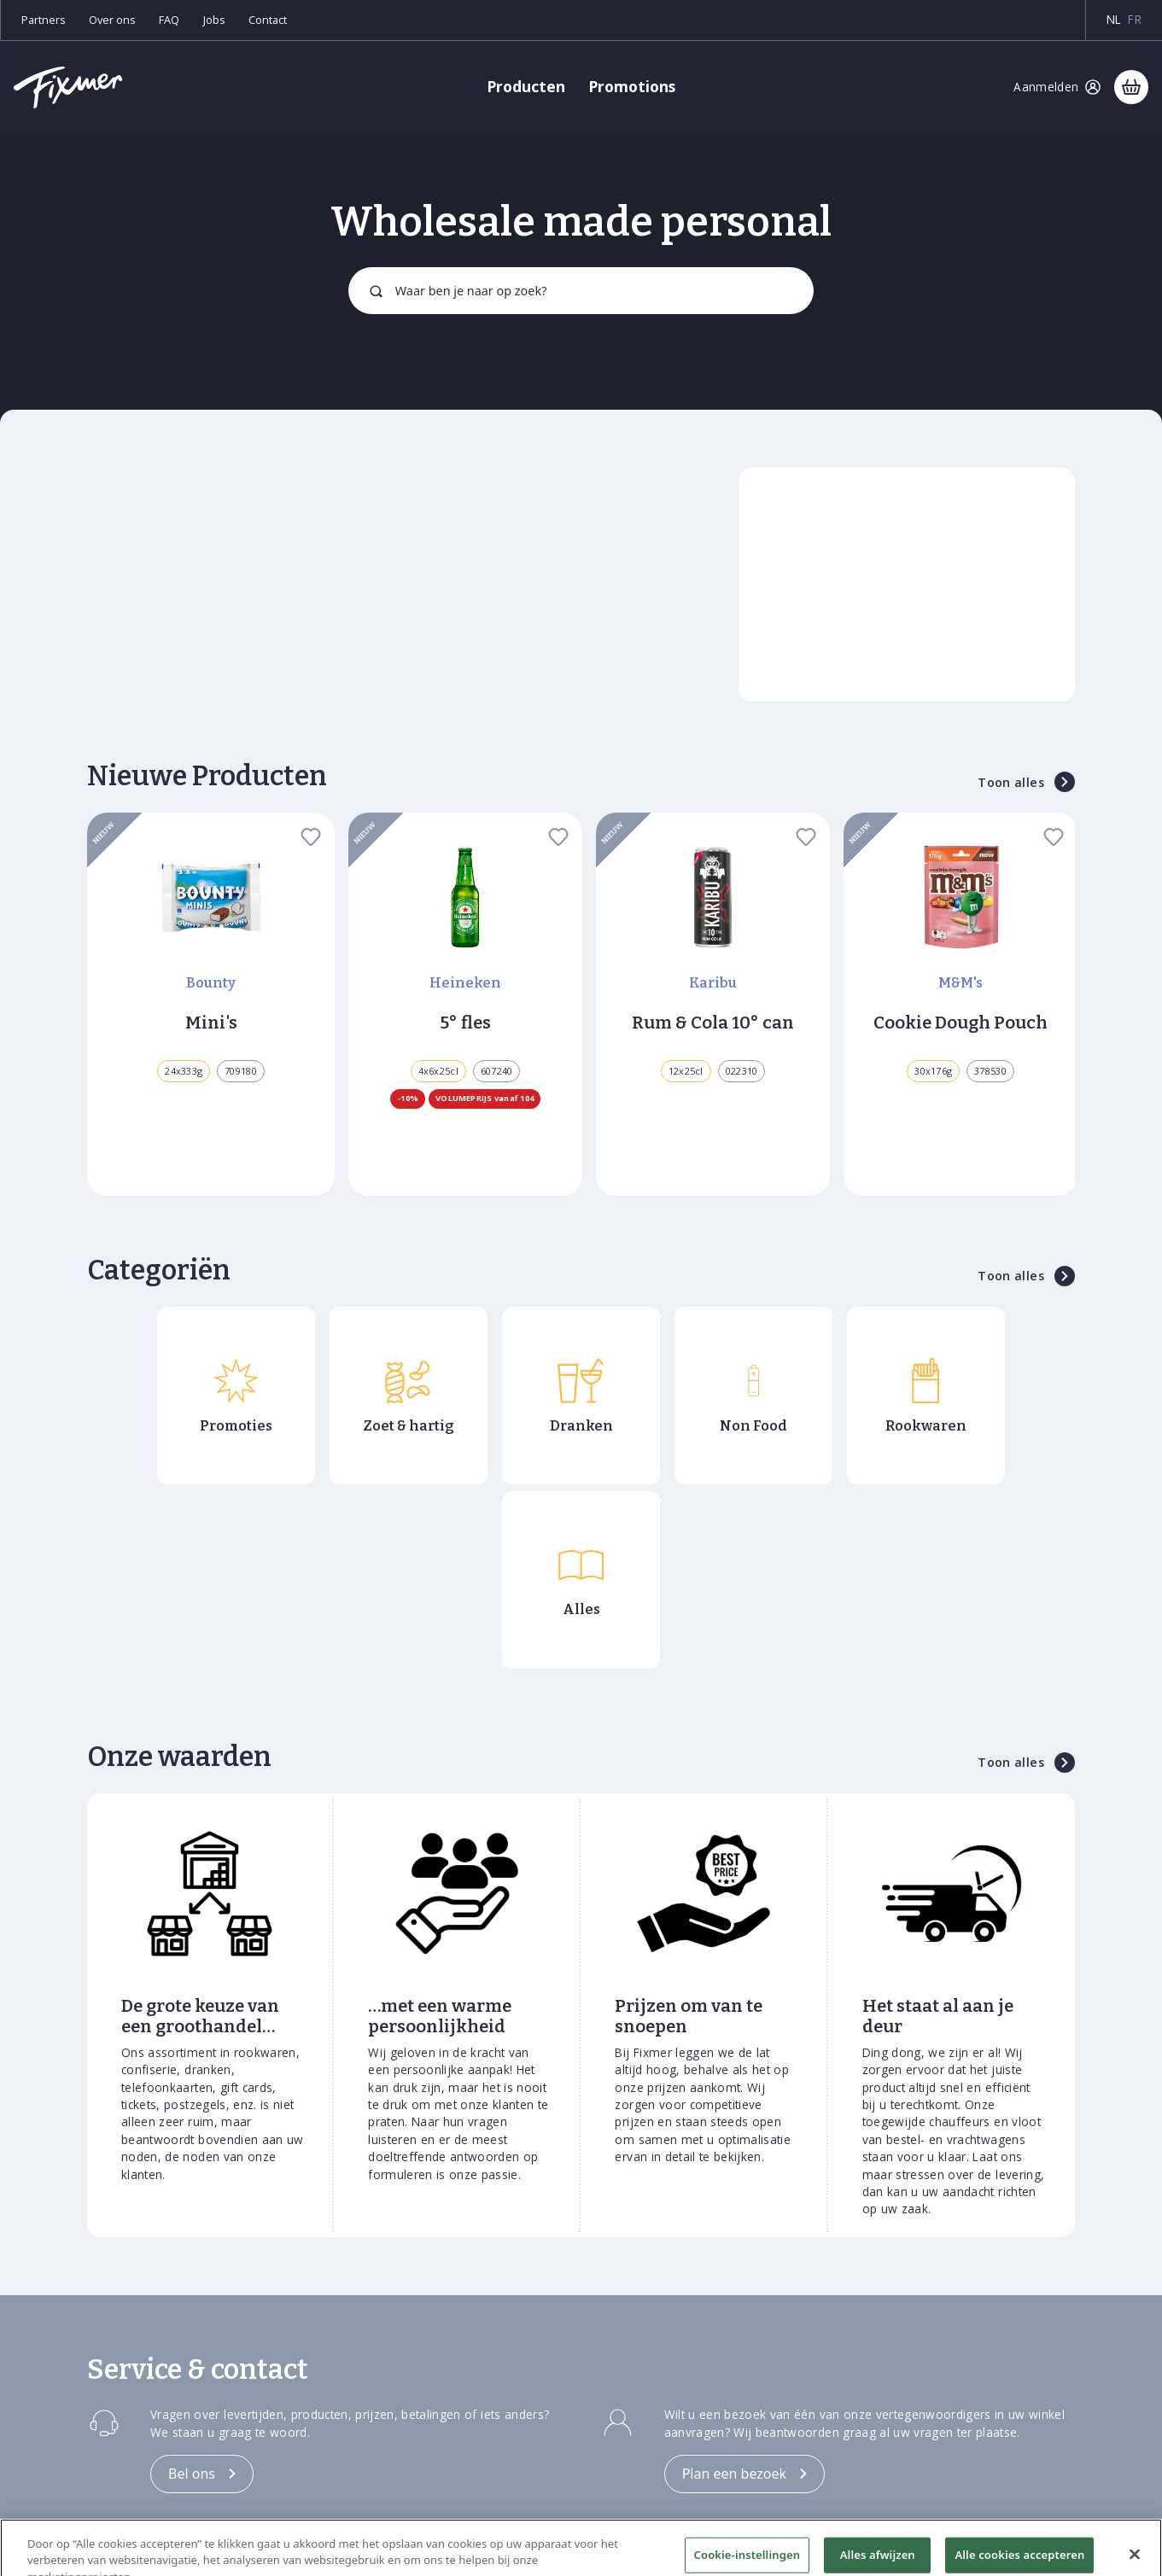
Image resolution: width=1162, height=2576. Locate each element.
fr (1135, 19)
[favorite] (311, 836)
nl (1114, 19)
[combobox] (580, 290)
